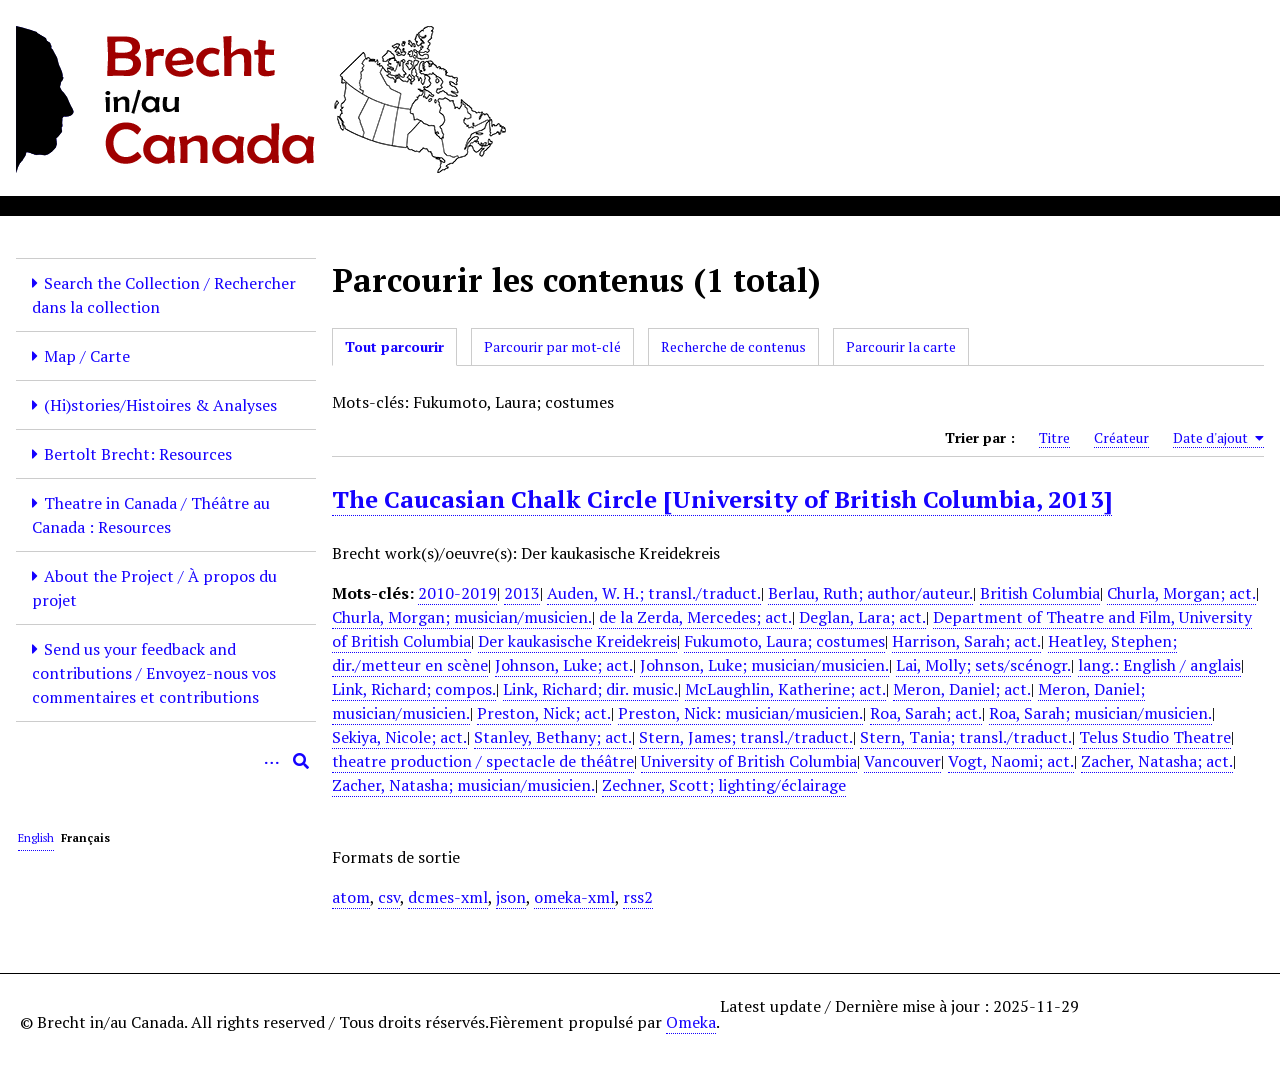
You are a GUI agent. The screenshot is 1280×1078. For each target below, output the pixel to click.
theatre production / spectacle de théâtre (483, 761)
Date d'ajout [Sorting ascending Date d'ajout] (1218, 438)
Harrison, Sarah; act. (966, 641)
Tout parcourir (394, 346)
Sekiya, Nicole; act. (399, 737)
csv (389, 897)
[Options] (271, 761)
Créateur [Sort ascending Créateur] (1121, 437)
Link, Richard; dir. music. (590, 689)
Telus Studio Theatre (1155, 737)
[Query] (166, 761)
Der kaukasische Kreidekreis (577, 641)
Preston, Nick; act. (544, 713)
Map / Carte (87, 356)
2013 (522, 593)
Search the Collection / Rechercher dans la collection (164, 295)
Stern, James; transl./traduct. (746, 737)
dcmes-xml (448, 897)
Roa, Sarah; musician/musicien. (1100, 713)
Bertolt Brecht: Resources (138, 454)
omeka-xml (574, 897)
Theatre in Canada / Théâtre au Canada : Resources (151, 515)
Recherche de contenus (733, 346)
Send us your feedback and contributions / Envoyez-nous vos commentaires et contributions (154, 673)
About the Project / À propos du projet (154, 588)
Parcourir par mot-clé (552, 346)
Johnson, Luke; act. (564, 665)
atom (351, 897)
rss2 (638, 897)
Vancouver (902, 761)
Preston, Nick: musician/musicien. (740, 713)
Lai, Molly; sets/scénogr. (983, 665)
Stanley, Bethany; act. (553, 737)
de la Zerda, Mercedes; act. (695, 617)
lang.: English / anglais (1159, 665)
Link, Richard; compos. (414, 689)
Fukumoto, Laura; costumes (784, 641)
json (511, 897)
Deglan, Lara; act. (862, 617)
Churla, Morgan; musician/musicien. (462, 617)
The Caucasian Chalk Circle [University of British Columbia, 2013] (722, 499)
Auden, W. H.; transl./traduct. (654, 593)
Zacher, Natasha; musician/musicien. (463, 785)
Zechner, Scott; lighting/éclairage (724, 785)
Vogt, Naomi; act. (1011, 761)
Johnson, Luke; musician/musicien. (764, 665)
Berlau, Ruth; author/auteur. (870, 593)
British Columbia (1040, 593)
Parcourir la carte (901, 346)
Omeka (691, 1022)
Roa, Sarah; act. (926, 713)
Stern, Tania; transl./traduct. (966, 737)
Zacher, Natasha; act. (1157, 761)
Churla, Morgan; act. (1181, 593)
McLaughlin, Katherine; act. (785, 689)
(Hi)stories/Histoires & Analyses (160, 405)
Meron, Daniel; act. (962, 689)
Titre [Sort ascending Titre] (1054, 437)
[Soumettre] (301, 761)
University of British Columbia (749, 761)
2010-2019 (457, 593)
